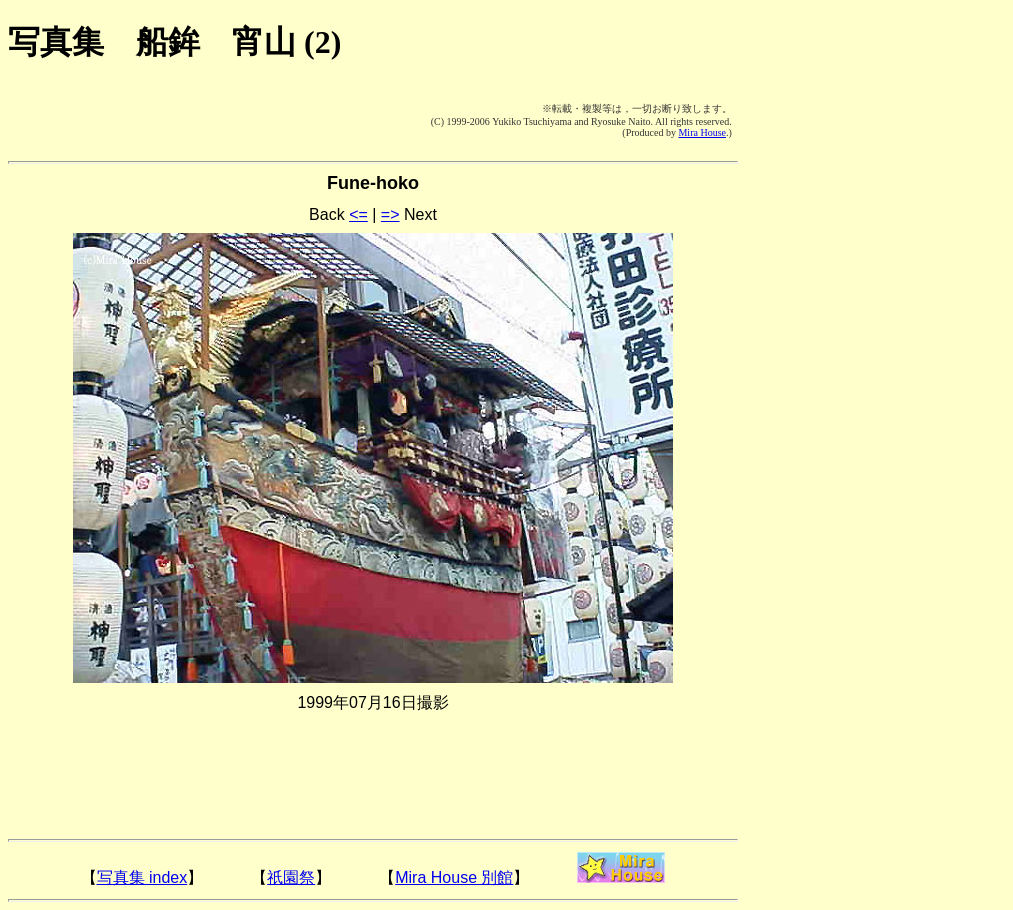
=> (390, 214)
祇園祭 (291, 877)
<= (358, 214)
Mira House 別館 (454, 877)
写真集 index (142, 877)
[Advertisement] (128, 120)
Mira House (702, 132)
